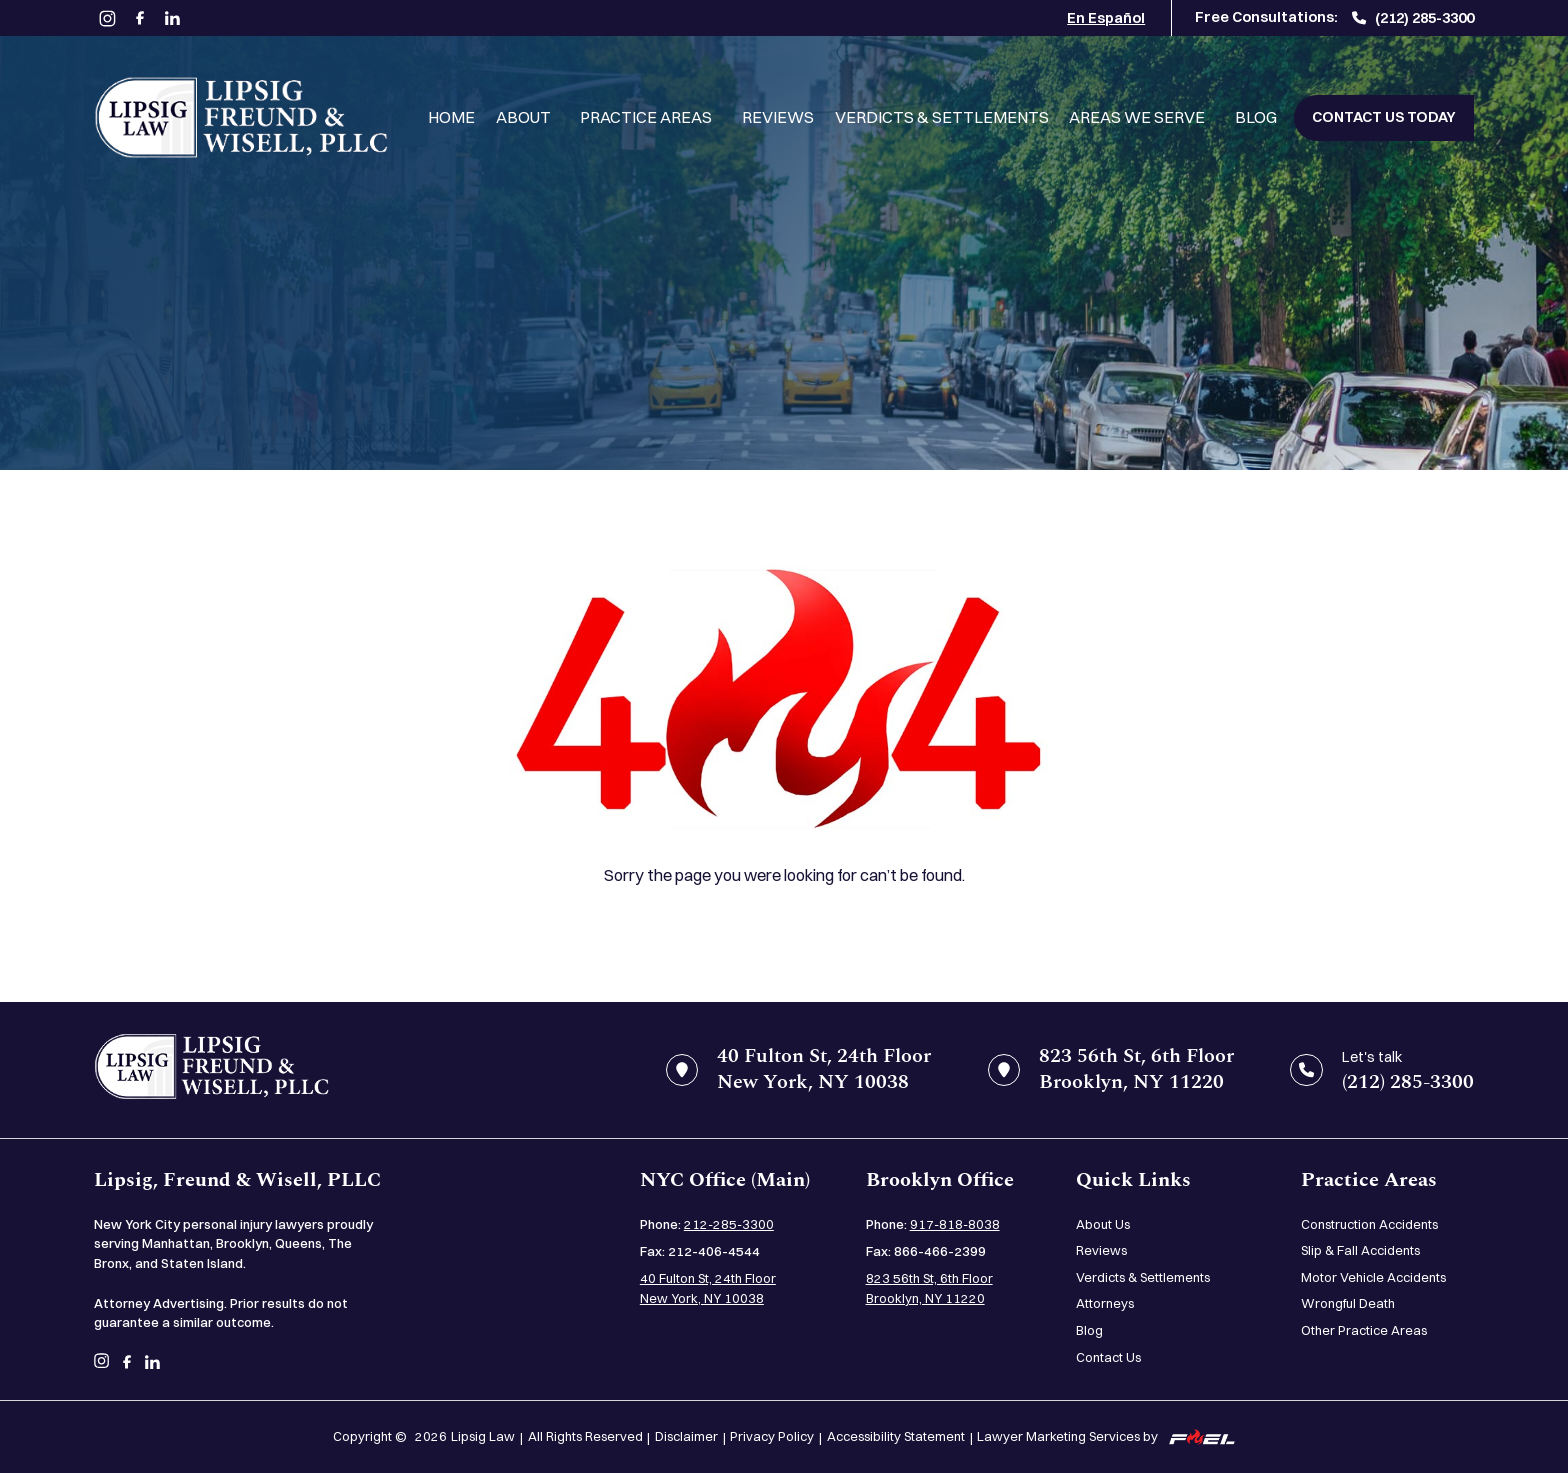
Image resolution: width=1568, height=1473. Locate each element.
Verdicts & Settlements (942, 117)
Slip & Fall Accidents (1360, 1250)
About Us (1103, 1224)
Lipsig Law (483, 1436)
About (523, 117)
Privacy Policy (772, 1436)
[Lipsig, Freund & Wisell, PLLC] (241, 117)
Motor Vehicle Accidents (1373, 1277)
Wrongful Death (1348, 1303)
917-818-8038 (955, 1224)
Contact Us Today (1384, 117)
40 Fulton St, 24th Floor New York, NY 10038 (708, 1288)
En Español (1106, 18)
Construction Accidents (1369, 1224)
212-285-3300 (729, 1224)
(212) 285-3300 (1413, 18)
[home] (211, 1069)
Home (451, 117)
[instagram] (107, 18)
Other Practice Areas (1364, 1330)
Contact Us (1108, 1357)
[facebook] (139, 18)
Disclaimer (686, 1436)
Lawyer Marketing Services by (1106, 1436)
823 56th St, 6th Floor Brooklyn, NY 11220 (929, 1288)
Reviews (778, 117)
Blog (1256, 117)
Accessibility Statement (896, 1436)
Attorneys (1105, 1303)
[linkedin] (172, 18)
